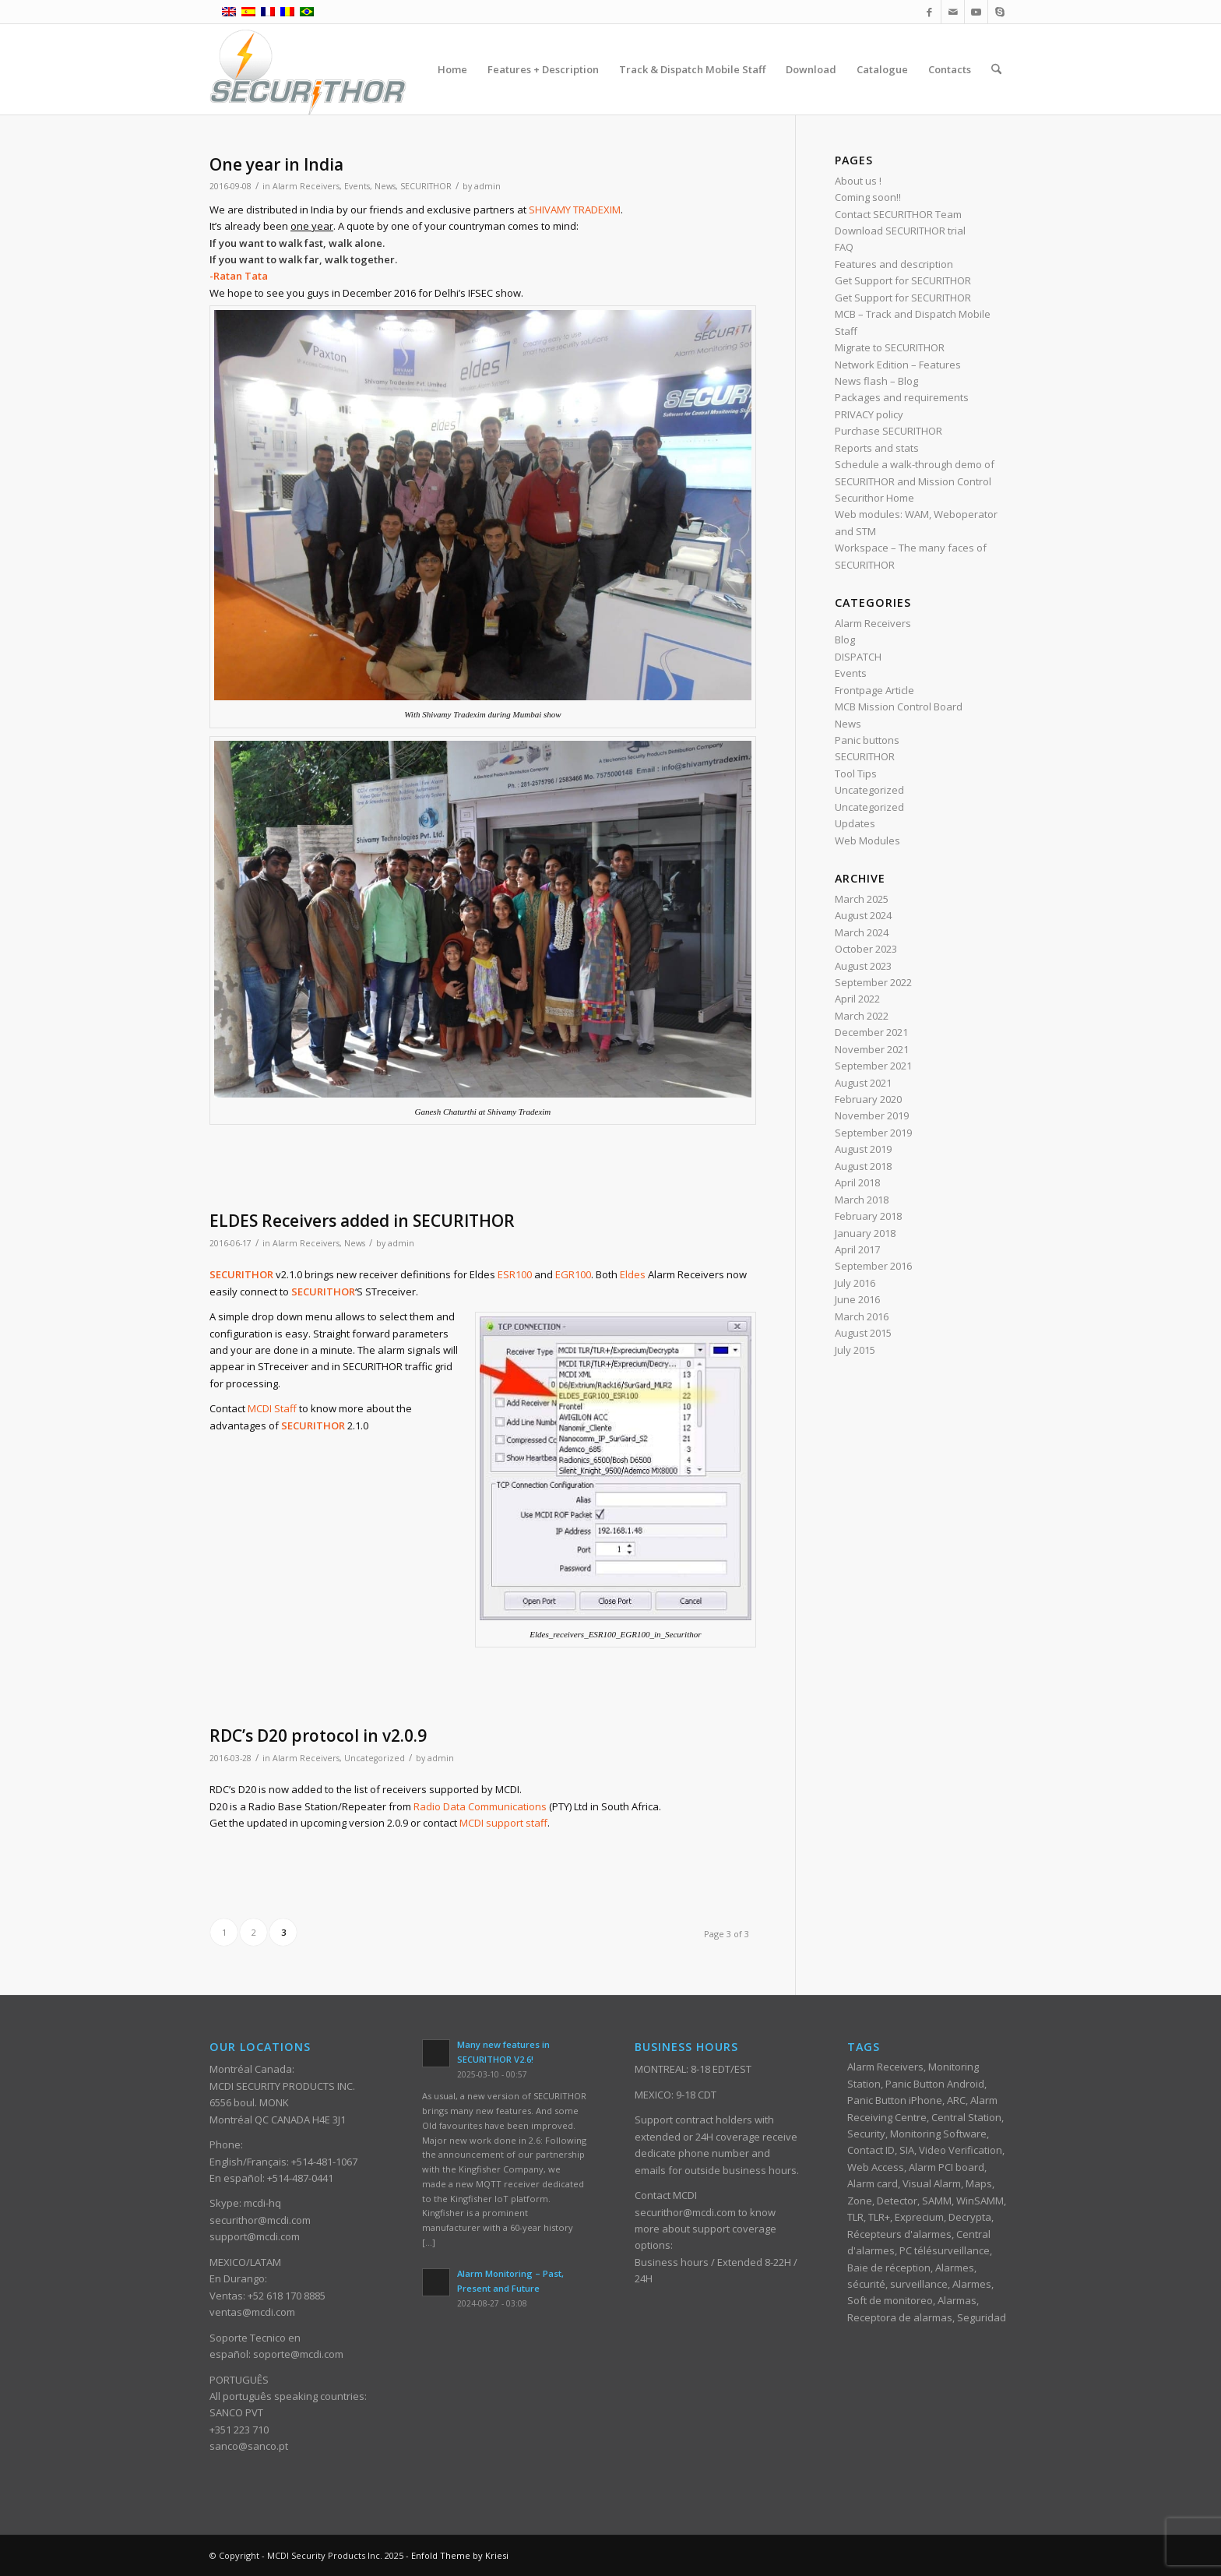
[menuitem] (452, 69)
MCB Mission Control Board (898, 707)
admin (487, 186)
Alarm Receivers (306, 186)
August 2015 (863, 1333)
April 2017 (857, 1249)
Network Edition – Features (898, 365)
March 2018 (861, 1200)
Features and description (894, 264)
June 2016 (857, 1299)
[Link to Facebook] (929, 11)
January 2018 (865, 1233)
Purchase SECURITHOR (888, 431)
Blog (845, 640)
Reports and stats (877, 448)
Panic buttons (867, 740)
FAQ (844, 247)
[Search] (996, 69)
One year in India (276, 164)
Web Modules (867, 840)
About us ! (858, 181)
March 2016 (861, 1316)
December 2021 (871, 1032)
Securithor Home (874, 498)
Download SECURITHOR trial (900, 231)
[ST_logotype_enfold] (307, 69)
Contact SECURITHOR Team (898, 214)
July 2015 (855, 1350)
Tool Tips (856, 773)
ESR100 (515, 1274)
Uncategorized (374, 1758)
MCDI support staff (503, 1823)
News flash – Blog (876, 381)
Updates (855, 823)
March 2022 (861, 1016)
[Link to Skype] (1000, 11)
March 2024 (861, 932)
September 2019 (873, 1133)
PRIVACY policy (869, 414)
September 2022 (873, 982)
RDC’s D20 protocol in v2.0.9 (318, 1735)
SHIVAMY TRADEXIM (575, 210)
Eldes (633, 1274)
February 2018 (868, 1216)
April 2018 (857, 1182)
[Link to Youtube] (976, 11)
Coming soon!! (868, 197)
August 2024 (863, 915)
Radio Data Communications (480, 1806)
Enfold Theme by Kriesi (459, 2555)
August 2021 (863, 1083)
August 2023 (863, 966)
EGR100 (573, 1274)
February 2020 (868, 1099)
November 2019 (872, 1115)
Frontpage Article (874, 690)
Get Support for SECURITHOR (903, 280)
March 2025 (861, 899)
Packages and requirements (902, 397)
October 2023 (866, 949)
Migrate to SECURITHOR (890, 347)
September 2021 (873, 1066)
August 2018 (863, 1166)
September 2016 (873, 1266)
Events (357, 186)
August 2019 (863, 1149)
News (385, 186)
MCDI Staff (272, 1408)
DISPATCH (858, 657)
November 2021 (872, 1049)
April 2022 (857, 999)
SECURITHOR (426, 186)
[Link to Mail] (952, 11)
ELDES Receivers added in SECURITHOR (362, 1221)
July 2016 (855, 1283)
